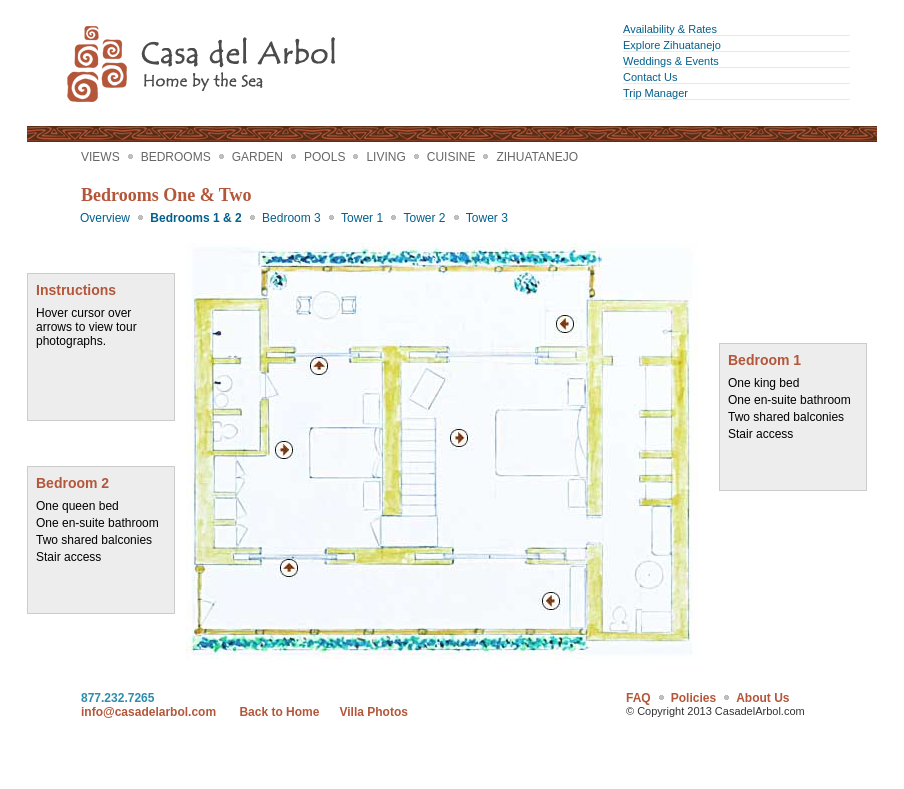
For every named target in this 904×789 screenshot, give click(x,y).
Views (100, 157)
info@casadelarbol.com (148, 712)
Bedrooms (176, 157)
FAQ (638, 698)
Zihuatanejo (537, 157)
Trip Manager (655, 93)
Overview (105, 218)
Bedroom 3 (291, 218)
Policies (693, 698)
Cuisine (451, 157)
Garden (257, 157)
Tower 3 (487, 218)
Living (385, 157)
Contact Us (650, 77)
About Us (762, 698)
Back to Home (279, 712)
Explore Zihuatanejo (672, 45)
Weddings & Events (671, 61)
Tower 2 (424, 218)
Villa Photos (373, 712)
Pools (324, 157)
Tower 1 (362, 218)
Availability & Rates (670, 29)
